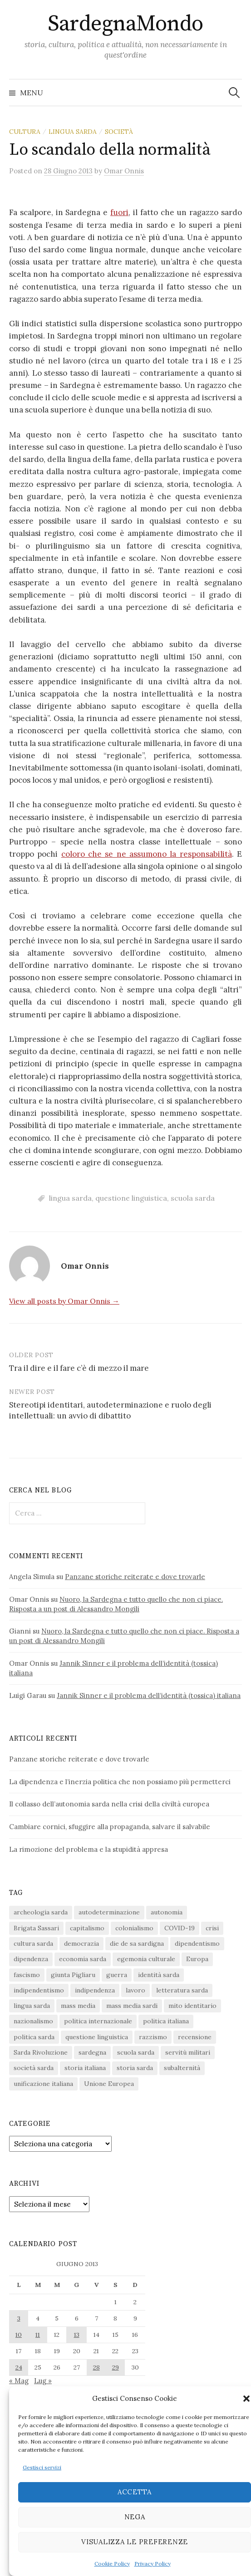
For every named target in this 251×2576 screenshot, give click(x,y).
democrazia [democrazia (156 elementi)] (81, 1943)
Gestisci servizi (42, 2467)
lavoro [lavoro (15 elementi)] (135, 1990)
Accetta (135, 2492)
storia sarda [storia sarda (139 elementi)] (135, 2068)
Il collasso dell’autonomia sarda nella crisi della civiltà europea (109, 1804)
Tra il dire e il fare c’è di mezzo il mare (79, 1368)
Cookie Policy (112, 2563)
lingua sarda (73, 132)
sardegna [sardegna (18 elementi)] (92, 2052)
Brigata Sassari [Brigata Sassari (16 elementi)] (36, 1928)
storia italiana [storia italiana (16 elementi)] (85, 2068)
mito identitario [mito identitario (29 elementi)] (192, 2006)
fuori (119, 212)
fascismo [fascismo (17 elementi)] (27, 1975)
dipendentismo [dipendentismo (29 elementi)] (197, 1943)
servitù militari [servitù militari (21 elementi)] (187, 2052)
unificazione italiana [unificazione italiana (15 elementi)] (43, 2084)
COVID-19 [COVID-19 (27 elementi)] (179, 1928)
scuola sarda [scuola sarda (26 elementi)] (135, 2052)
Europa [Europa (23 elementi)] (197, 1959)
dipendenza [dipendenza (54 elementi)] (31, 1959)
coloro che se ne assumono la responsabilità (146, 854)
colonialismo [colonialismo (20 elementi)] (134, 1928)
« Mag (19, 2380)
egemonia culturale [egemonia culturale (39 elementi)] (146, 1959)
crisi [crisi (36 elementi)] (212, 1928)
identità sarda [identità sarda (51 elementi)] (158, 1975)
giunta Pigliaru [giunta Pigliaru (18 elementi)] (73, 1975)
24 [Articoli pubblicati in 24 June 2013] (18, 2367)
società (119, 132)
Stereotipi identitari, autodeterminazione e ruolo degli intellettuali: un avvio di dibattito (110, 1410)
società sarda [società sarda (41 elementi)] (34, 2068)
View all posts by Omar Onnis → (64, 1300)
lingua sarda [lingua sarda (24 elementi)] (32, 2006)
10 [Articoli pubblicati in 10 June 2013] (18, 2335)
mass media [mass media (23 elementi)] (78, 2006)
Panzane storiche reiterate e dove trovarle (135, 1576)
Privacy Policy (152, 2563)
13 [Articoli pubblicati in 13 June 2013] (76, 2335)
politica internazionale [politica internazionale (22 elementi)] (98, 2021)
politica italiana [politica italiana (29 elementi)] (166, 2021)
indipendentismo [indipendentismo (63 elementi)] (39, 1990)
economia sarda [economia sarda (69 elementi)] (82, 1959)
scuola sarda (193, 1197)
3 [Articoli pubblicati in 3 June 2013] (18, 2318)
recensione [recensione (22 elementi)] (195, 2037)
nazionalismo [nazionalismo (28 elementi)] (33, 2021)
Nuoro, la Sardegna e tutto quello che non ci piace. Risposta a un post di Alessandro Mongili (116, 1604)
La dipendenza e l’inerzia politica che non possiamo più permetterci (120, 1781)
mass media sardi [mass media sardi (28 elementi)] (131, 2006)
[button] (246, 2398)
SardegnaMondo (125, 24)
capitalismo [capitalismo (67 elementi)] (87, 1928)
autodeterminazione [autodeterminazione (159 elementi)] (109, 1912)
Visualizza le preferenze (134, 2541)
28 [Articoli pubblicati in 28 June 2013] (96, 2367)
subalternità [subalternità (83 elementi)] (182, 2068)
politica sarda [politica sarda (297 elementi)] (34, 2037)
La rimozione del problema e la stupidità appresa (88, 1849)
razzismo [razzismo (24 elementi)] (153, 2037)
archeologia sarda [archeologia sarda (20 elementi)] (41, 1912)
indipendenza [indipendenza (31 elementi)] (95, 1990)
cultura (24, 132)
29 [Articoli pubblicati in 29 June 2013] (115, 2367)
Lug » (43, 2380)
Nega (134, 2516)
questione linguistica (131, 1197)
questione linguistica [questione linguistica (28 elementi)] (96, 2037)
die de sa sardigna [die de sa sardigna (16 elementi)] (137, 1943)
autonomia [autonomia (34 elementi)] (166, 1912)
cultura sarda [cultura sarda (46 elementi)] (33, 1943)
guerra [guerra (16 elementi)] (116, 1975)
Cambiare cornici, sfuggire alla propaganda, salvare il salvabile (109, 1826)
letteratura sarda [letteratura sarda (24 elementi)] (182, 1990)
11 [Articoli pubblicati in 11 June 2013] (37, 2335)
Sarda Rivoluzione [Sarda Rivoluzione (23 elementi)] (41, 2052)
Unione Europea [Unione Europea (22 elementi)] (109, 2084)
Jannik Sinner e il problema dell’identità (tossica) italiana (149, 1695)
